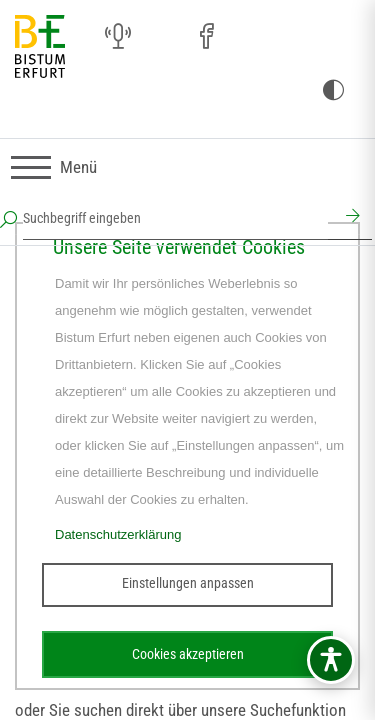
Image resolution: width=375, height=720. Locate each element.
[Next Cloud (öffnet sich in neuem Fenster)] (338, 37)
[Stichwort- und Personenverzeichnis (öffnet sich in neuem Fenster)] (294, 38)
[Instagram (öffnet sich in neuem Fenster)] (162, 37)
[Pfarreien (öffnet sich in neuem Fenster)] (250, 34)
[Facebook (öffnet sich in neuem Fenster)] (206, 37)
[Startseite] (40, 47)
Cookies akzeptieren (188, 654)
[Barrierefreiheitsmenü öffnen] (331, 660)
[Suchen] (350, 218)
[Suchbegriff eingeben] (175, 218)
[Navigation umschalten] (54, 167)
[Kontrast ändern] (333, 91)
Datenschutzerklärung (118, 534)
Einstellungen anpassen (188, 583)
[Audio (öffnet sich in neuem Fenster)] (118, 37)
